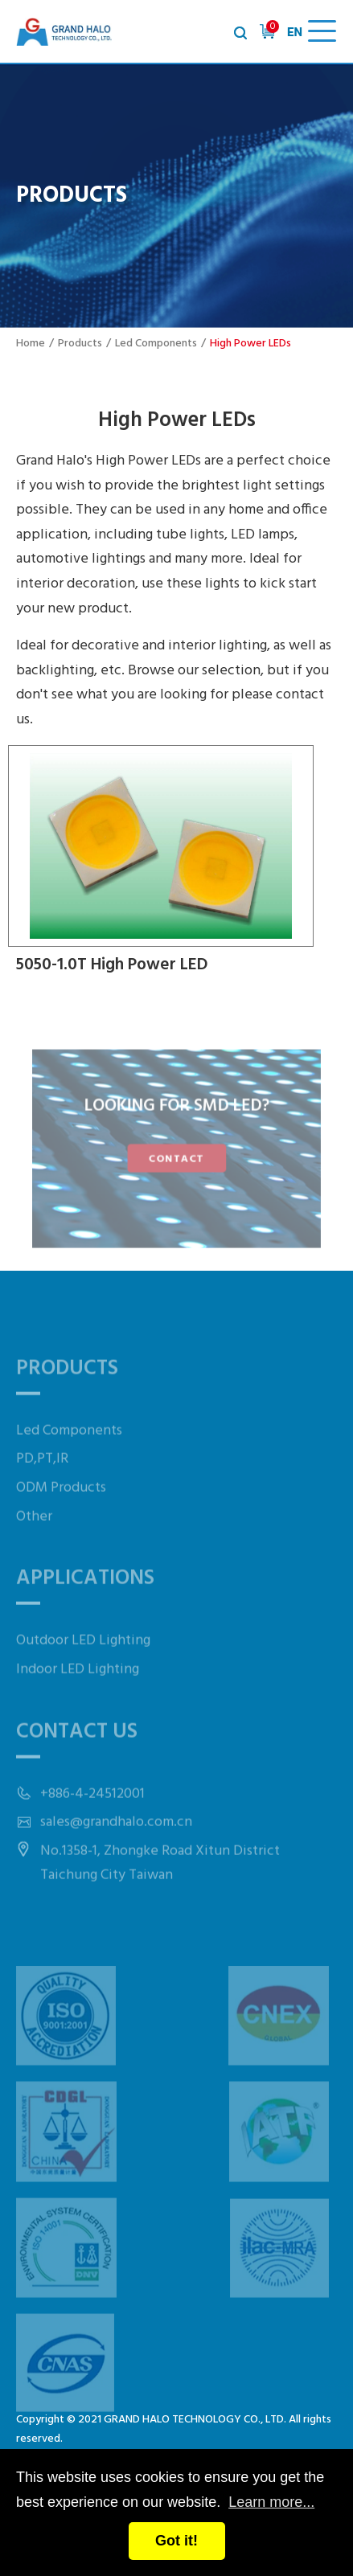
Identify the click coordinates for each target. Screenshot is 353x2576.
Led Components (156, 343)
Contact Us (77, 1756)
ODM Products (61, 1512)
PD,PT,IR (42, 1484)
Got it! (176, 2541)
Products (80, 343)
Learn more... (271, 2502)
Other (34, 1541)
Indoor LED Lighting (77, 1694)
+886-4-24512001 (92, 1818)
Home (30, 343)
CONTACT (176, 1157)
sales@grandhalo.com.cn (116, 1847)
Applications (85, 1603)
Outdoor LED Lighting (83, 1665)
